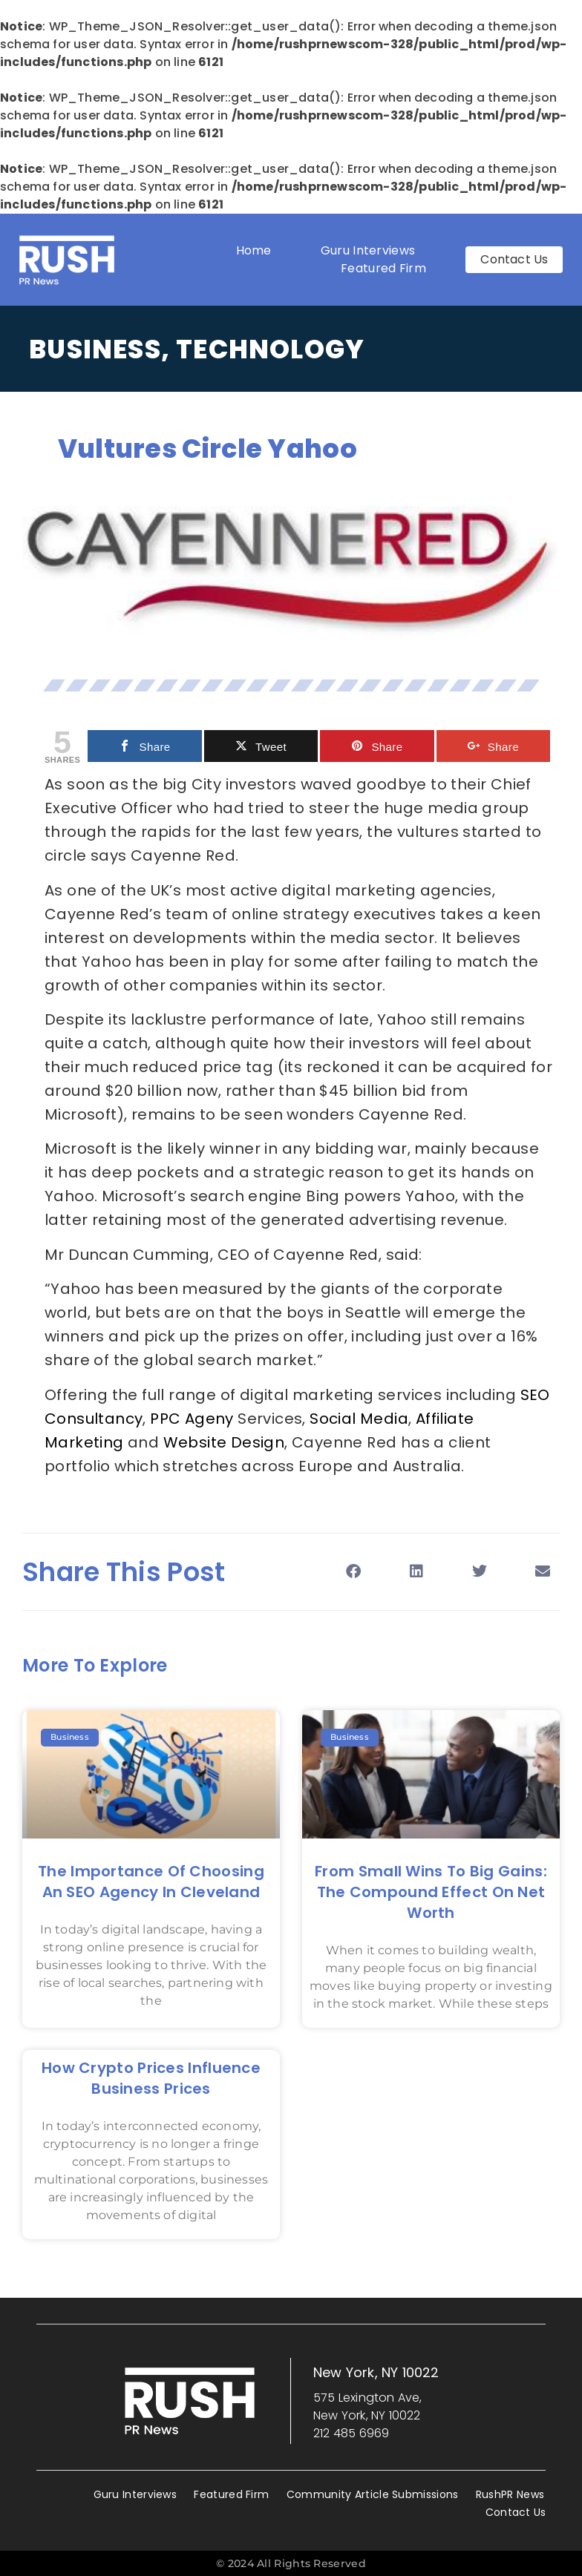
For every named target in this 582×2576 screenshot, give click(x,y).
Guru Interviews (368, 250)
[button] (353, 1571)
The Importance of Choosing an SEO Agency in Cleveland (151, 1881)
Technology (270, 349)
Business (95, 349)
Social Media (359, 1418)
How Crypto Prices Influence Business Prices (151, 2078)
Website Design (224, 1442)
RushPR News (510, 2494)
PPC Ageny (192, 1418)
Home (254, 250)
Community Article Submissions (373, 2494)
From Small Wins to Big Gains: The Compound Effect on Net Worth (431, 1892)
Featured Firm (387, 268)
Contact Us (515, 2512)
